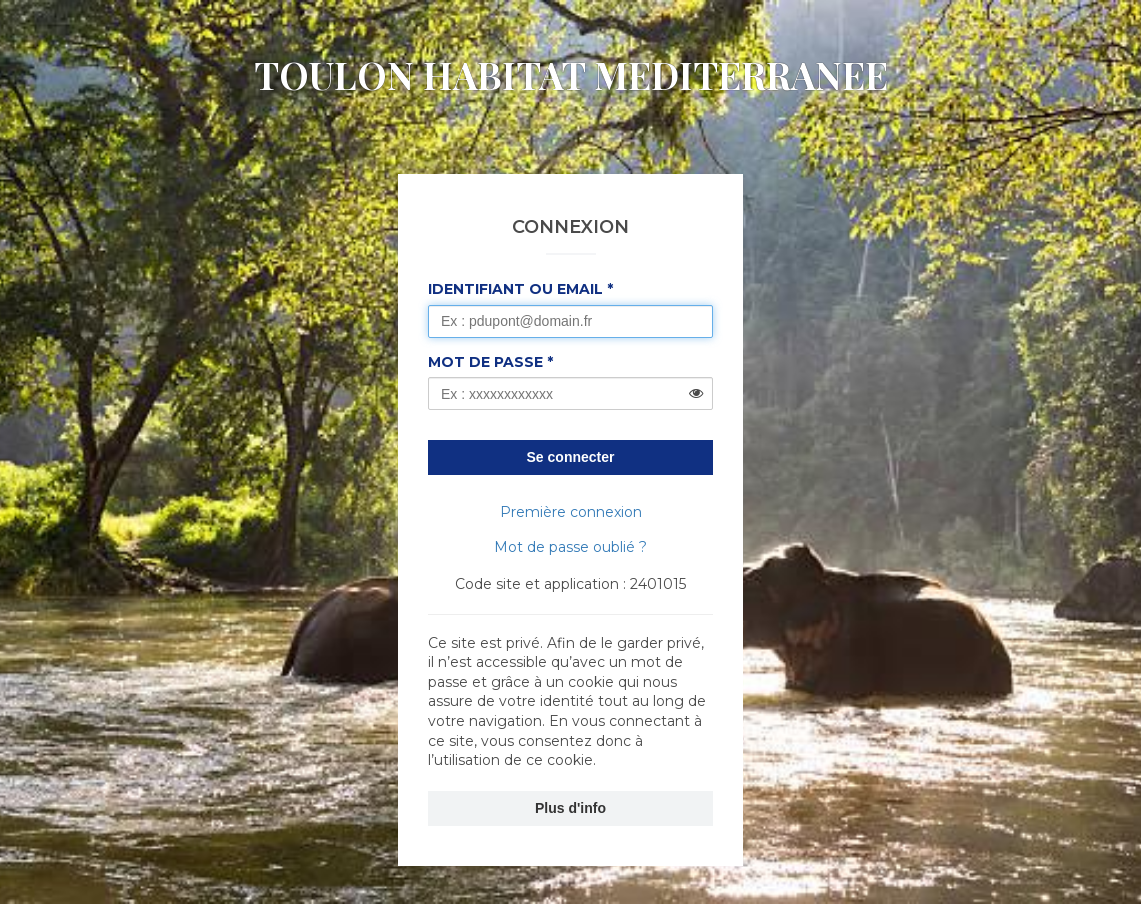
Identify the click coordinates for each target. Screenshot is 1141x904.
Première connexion (571, 512)
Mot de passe (485, 362)
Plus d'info (570, 808)
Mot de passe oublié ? (570, 547)
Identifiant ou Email (515, 289)
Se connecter (571, 457)
